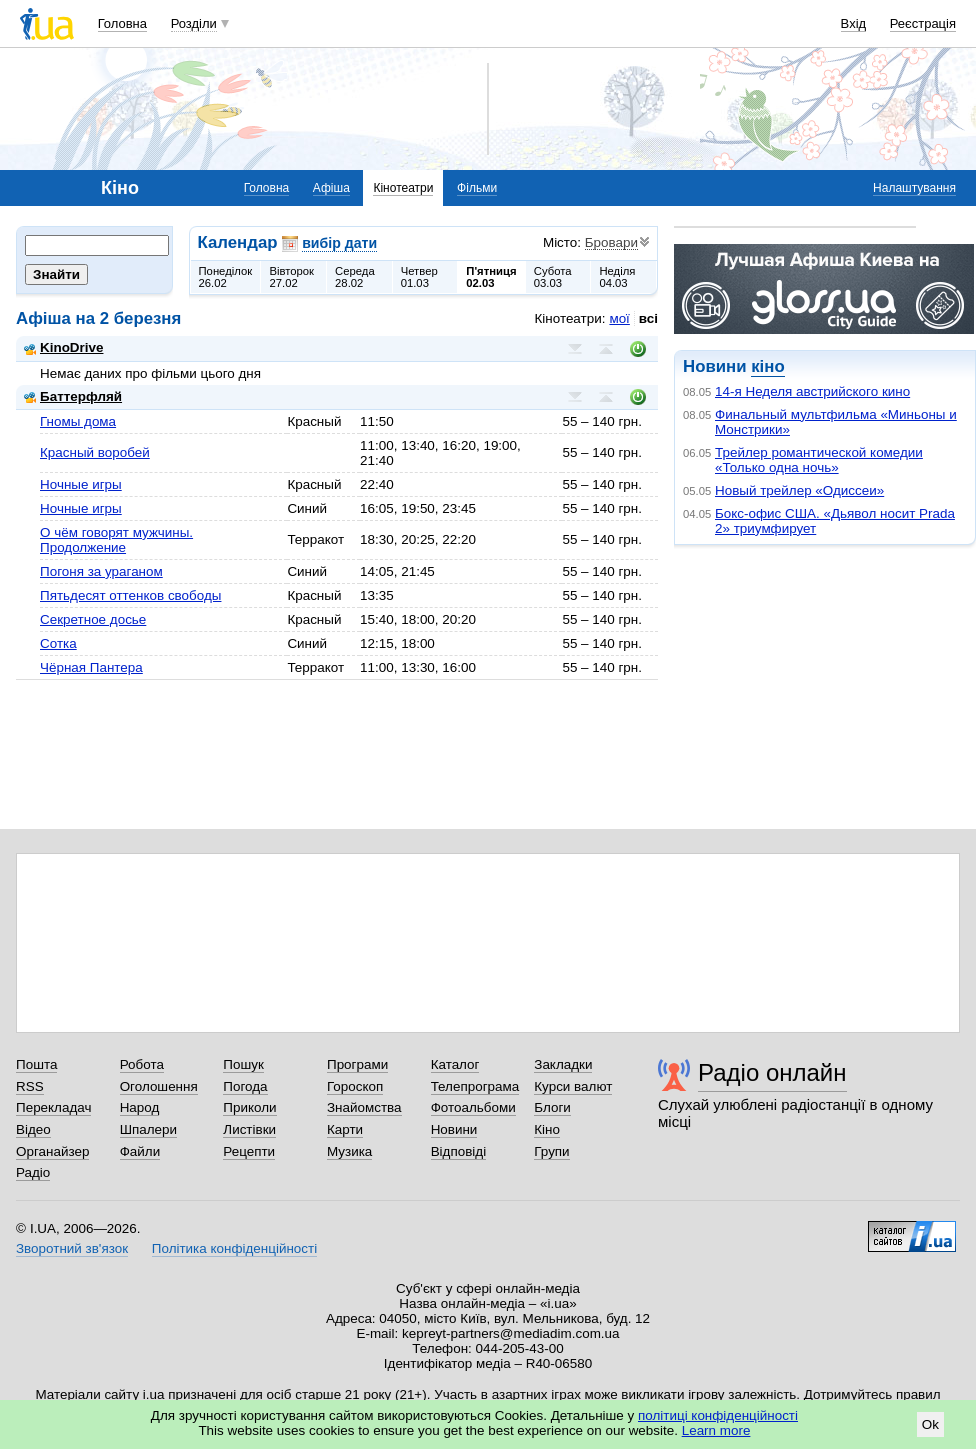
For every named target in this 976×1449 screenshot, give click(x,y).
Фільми (477, 188)
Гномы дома (78, 421)
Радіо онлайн (772, 1072)
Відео (33, 1129)
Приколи (249, 1107)
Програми (357, 1064)
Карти (345, 1129)
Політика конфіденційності (234, 1248)
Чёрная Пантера (91, 667)
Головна (122, 23)
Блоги (552, 1107)
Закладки (563, 1064)
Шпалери (148, 1129)
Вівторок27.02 (291, 277)
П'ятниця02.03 (491, 277)
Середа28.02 (355, 277)
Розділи (194, 23)
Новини (454, 1129)
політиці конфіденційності (718, 1415)
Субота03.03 (553, 277)
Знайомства (364, 1107)
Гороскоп (355, 1086)
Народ (140, 1107)
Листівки (249, 1129)
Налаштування (914, 188)
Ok (930, 1424)
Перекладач (53, 1107)
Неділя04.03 (617, 277)
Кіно (547, 1129)
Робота (142, 1064)
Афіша (331, 188)
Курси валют (573, 1086)
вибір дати (339, 243)
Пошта (36, 1064)
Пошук (243, 1064)
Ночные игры (81, 484)
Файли (140, 1151)
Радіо (33, 1172)
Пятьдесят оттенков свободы (130, 595)
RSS (30, 1086)
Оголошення (159, 1086)
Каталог (455, 1064)
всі (648, 318)
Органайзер (52, 1151)
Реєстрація (923, 23)
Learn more (716, 1430)
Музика (349, 1151)
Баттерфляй (73, 396)
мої (619, 318)
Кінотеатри (403, 188)
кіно (767, 366)
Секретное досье (93, 619)
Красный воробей (95, 452)
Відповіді (459, 1151)
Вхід (854, 23)
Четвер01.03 (419, 277)
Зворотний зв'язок (72, 1248)
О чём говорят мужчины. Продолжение (116, 540)
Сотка (58, 643)
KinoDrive (63, 347)
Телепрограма (475, 1086)
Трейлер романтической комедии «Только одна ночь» (819, 460)
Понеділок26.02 (226, 277)
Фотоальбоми (473, 1107)
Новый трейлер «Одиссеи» (799, 490)
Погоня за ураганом (101, 571)
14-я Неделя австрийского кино (812, 391)
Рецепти (249, 1151)
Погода (245, 1086)
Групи (551, 1151)
